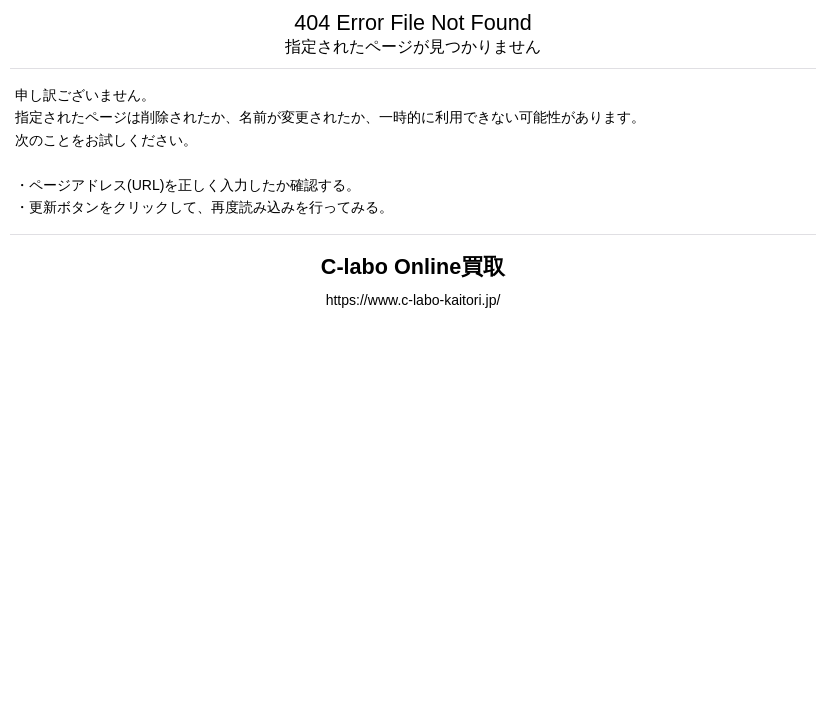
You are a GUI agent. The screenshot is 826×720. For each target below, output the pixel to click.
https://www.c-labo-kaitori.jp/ (413, 300)
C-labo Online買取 (413, 266)
